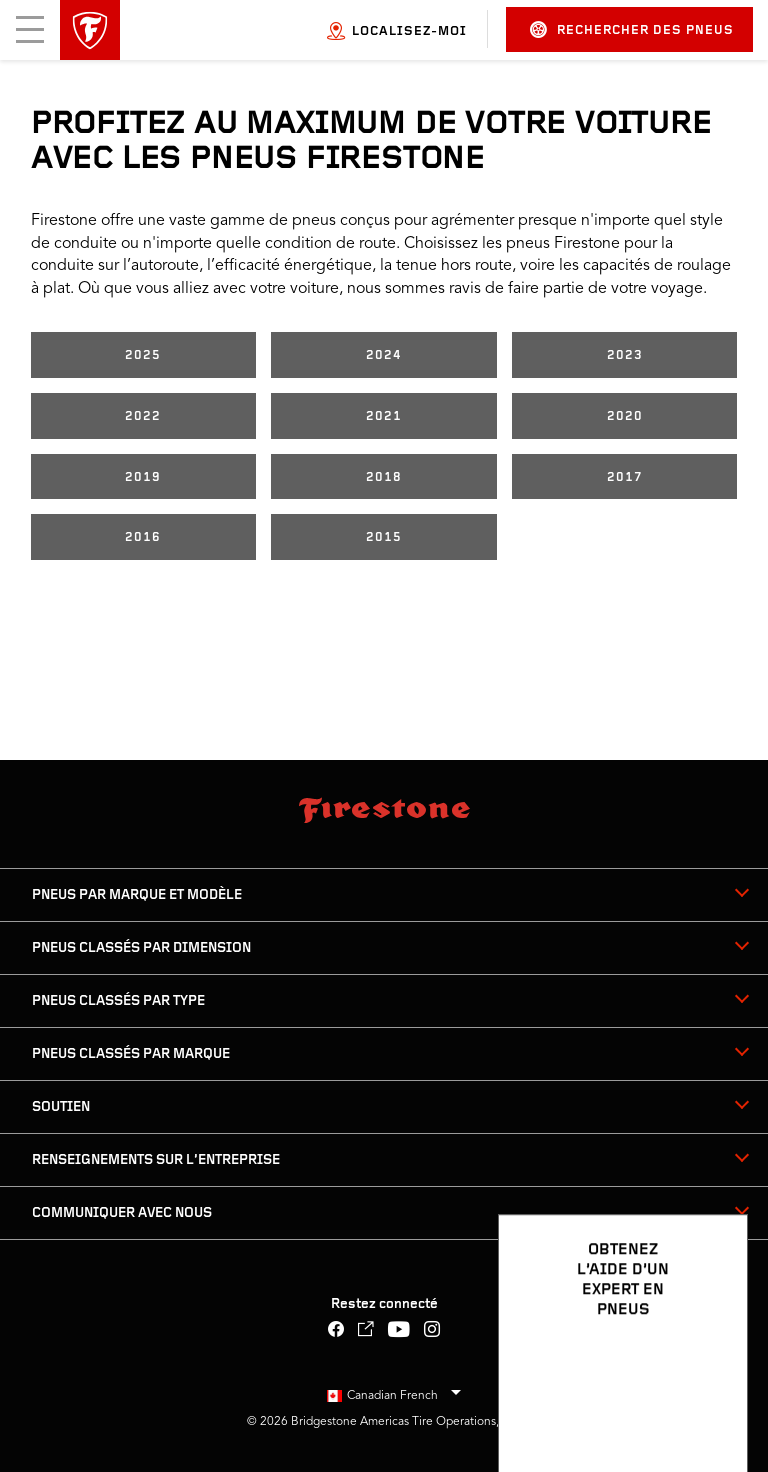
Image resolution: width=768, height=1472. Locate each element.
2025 (143, 355)
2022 (143, 416)
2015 (384, 537)
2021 (384, 416)
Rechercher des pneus (632, 29)
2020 (625, 416)
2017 (625, 477)
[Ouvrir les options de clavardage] (710, 1399)
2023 (625, 355)
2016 (143, 537)
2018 (384, 477)
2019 (143, 477)
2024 (384, 355)
